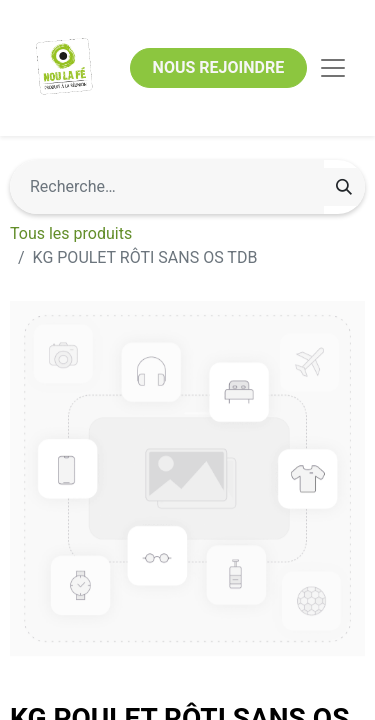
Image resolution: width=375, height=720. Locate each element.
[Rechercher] (344, 187)
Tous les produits (71, 233)
